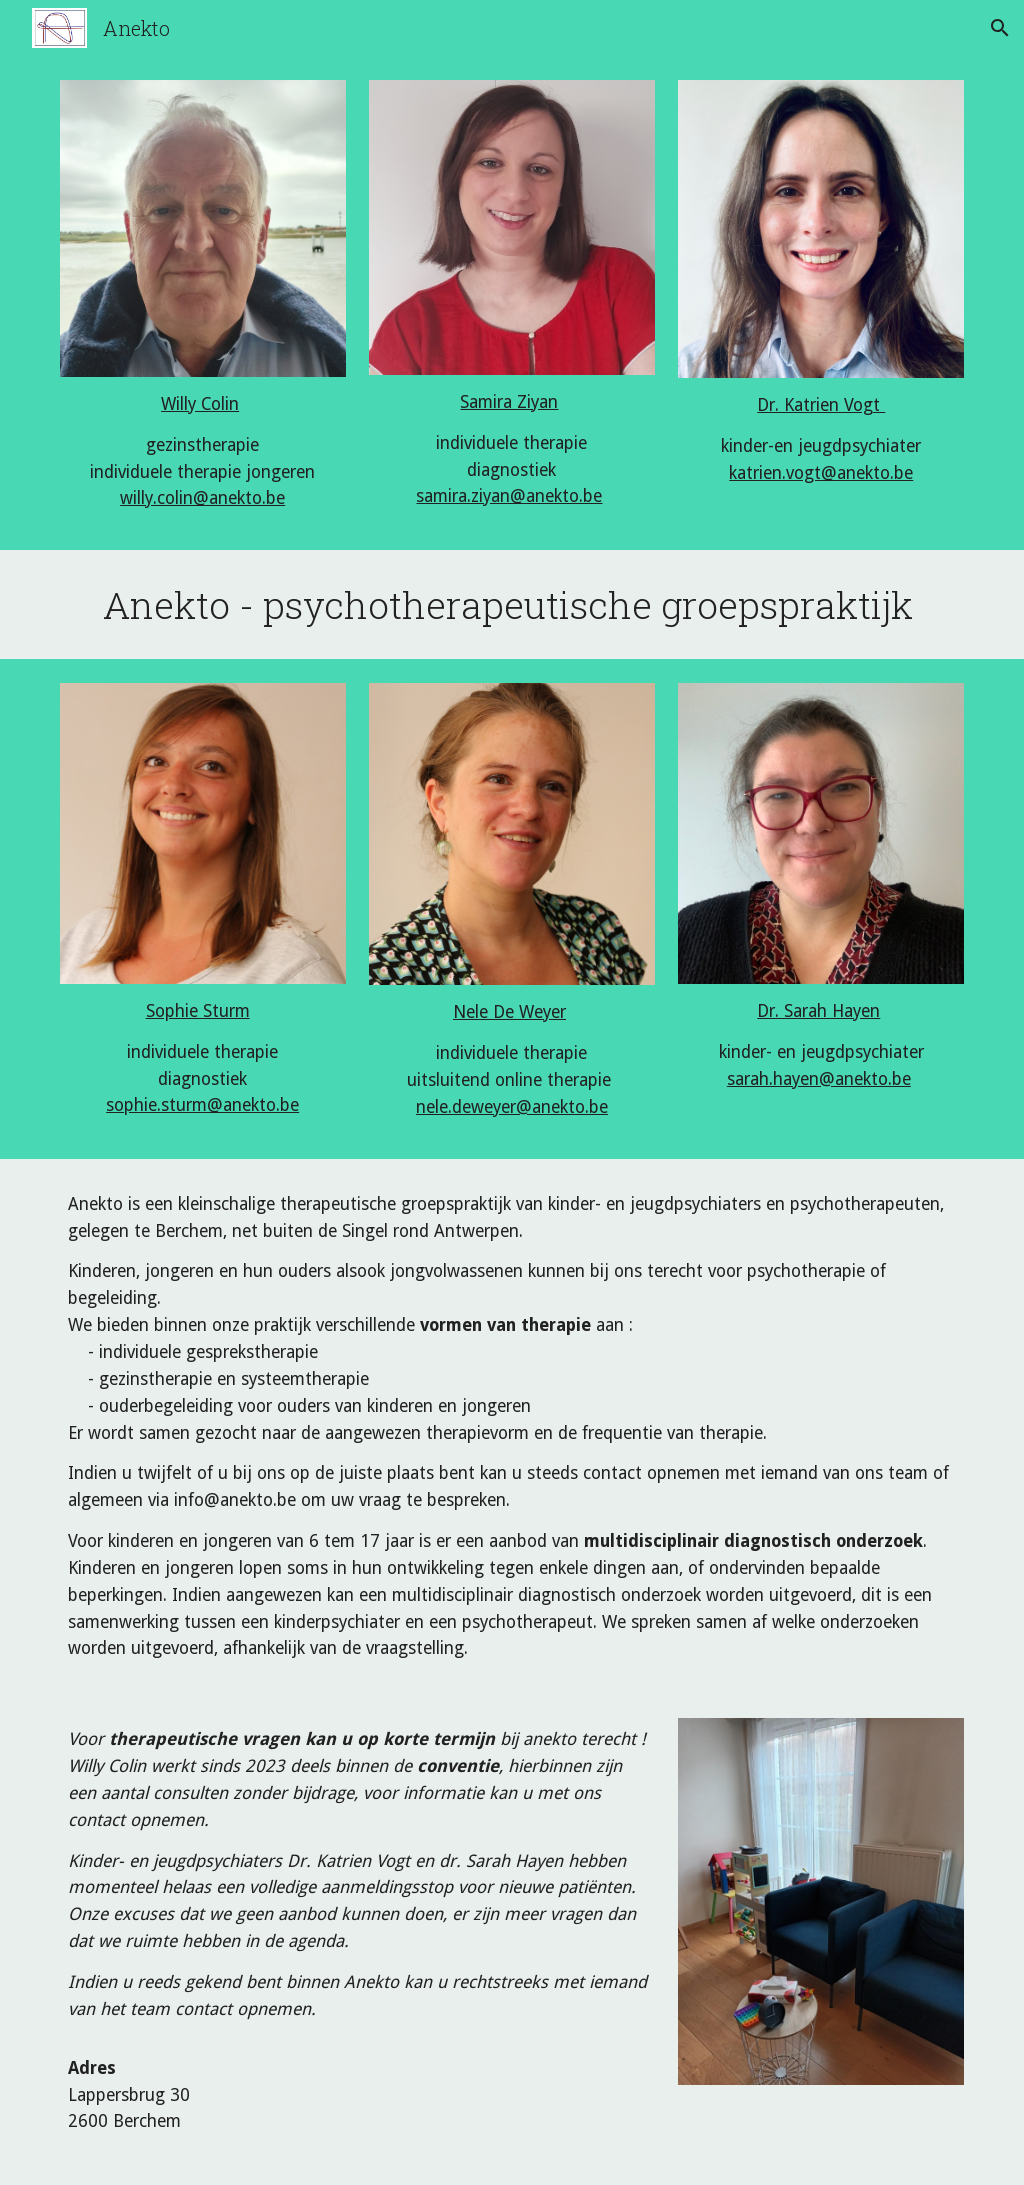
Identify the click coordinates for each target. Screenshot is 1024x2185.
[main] (203, 451)
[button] (1000, 28)
